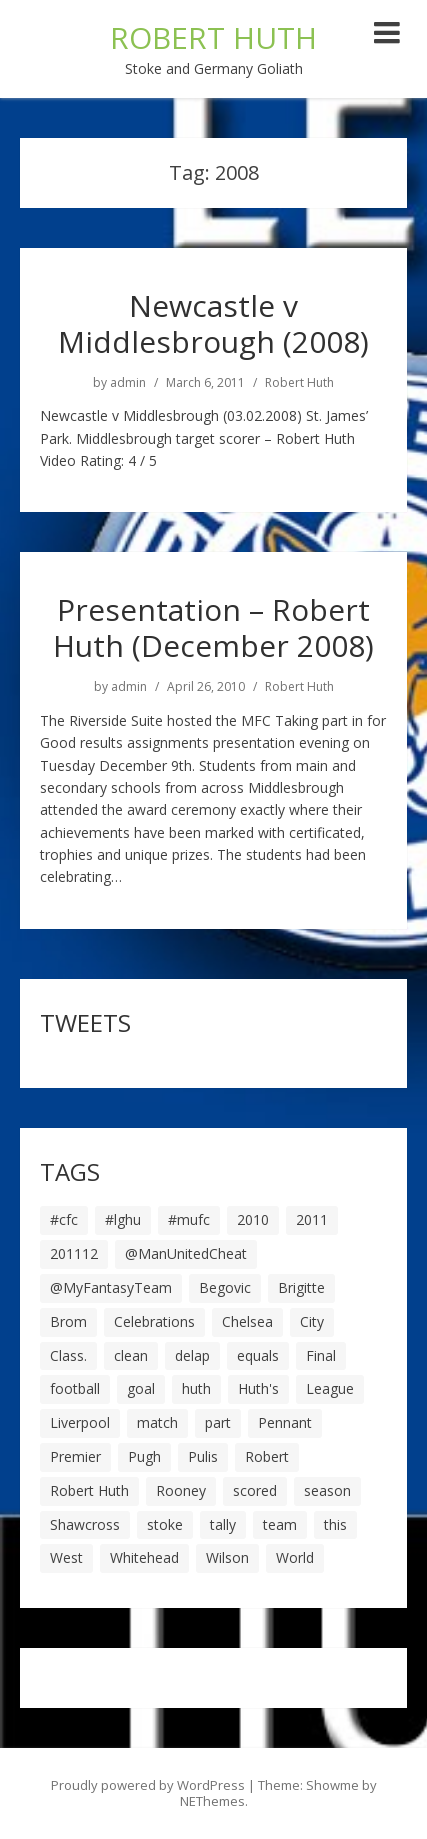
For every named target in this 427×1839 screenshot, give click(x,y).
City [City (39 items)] (312, 1321)
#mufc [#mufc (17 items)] (189, 1219)
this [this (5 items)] (335, 1524)
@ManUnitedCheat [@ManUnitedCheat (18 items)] (186, 1253)
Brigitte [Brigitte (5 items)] (301, 1287)
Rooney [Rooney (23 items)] (181, 1490)
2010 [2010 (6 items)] (253, 1219)
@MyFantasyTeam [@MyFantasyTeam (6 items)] (111, 1287)
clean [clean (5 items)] (131, 1355)
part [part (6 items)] (218, 1422)
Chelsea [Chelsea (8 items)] (247, 1321)
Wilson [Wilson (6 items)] (227, 1557)
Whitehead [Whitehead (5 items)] (144, 1557)
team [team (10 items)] (280, 1524)
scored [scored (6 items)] (255, 1490)
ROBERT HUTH (213, 37)
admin (128, 383)
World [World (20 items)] (295, 1557)
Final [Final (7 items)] (321, 1355)
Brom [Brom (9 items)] (68, 1321)
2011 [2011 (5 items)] (312, 1219)
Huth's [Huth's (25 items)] (258, 1388)
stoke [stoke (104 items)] (165, 1524)
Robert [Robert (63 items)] (267, 1456)
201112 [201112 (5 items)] (74, 1253)
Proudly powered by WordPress (148, 1785)
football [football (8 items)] (75, 1388)
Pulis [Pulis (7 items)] (203, 1456)
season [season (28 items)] (327, 1490)
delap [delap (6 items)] (192, 1355)
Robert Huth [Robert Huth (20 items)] (89, 1490)
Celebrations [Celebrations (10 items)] (154, 1321)
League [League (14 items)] (330, 1388)
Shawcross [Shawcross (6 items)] (85, 1524)
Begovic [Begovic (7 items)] (225, 1287)
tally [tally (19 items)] (223, 1524)
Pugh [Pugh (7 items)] (144, 1456)
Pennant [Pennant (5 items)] (285, 1422)
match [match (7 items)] (157, 1422)
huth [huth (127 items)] (196, 1388)
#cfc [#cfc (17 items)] (64, 1219)
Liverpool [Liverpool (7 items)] (80, 1422)
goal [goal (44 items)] (141, 1388)
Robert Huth (299, 383)
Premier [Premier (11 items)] (75, 1456)
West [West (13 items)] (66, 1557)
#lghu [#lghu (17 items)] (123, 1219)
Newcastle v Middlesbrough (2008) (213, 323)
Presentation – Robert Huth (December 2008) (213, 627)
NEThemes (212, 1801)
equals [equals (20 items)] (258, 1355)
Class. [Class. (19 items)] (68, 1355)
